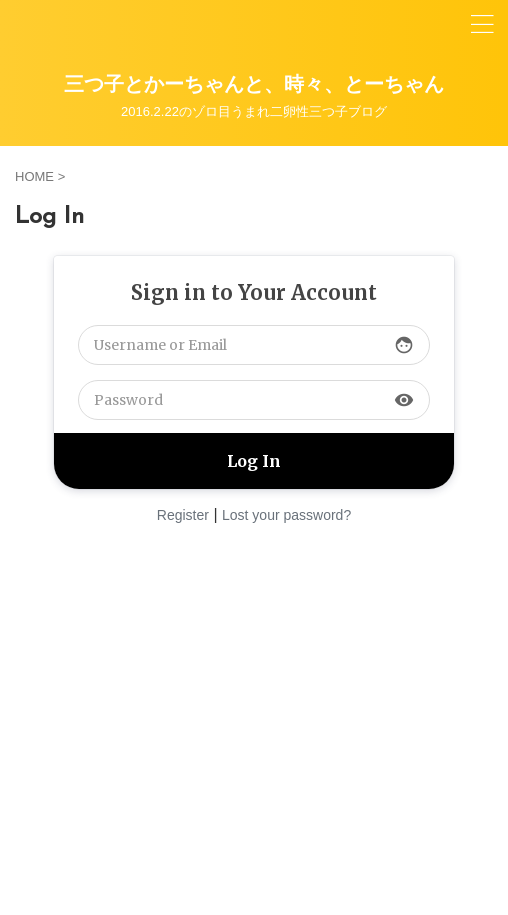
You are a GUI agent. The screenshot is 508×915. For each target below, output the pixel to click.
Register (183, 515)
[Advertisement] (254, 721)
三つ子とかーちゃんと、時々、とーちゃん (254, 86)
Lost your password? (286, 515)
